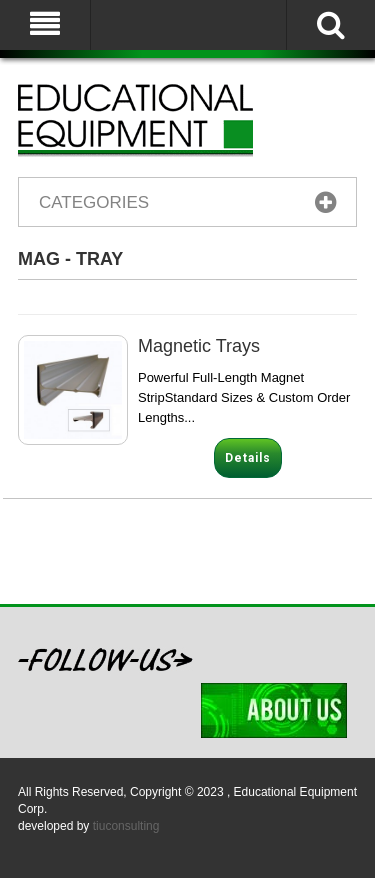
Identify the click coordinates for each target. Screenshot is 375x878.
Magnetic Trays (199, 346)
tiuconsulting (126, 826)
